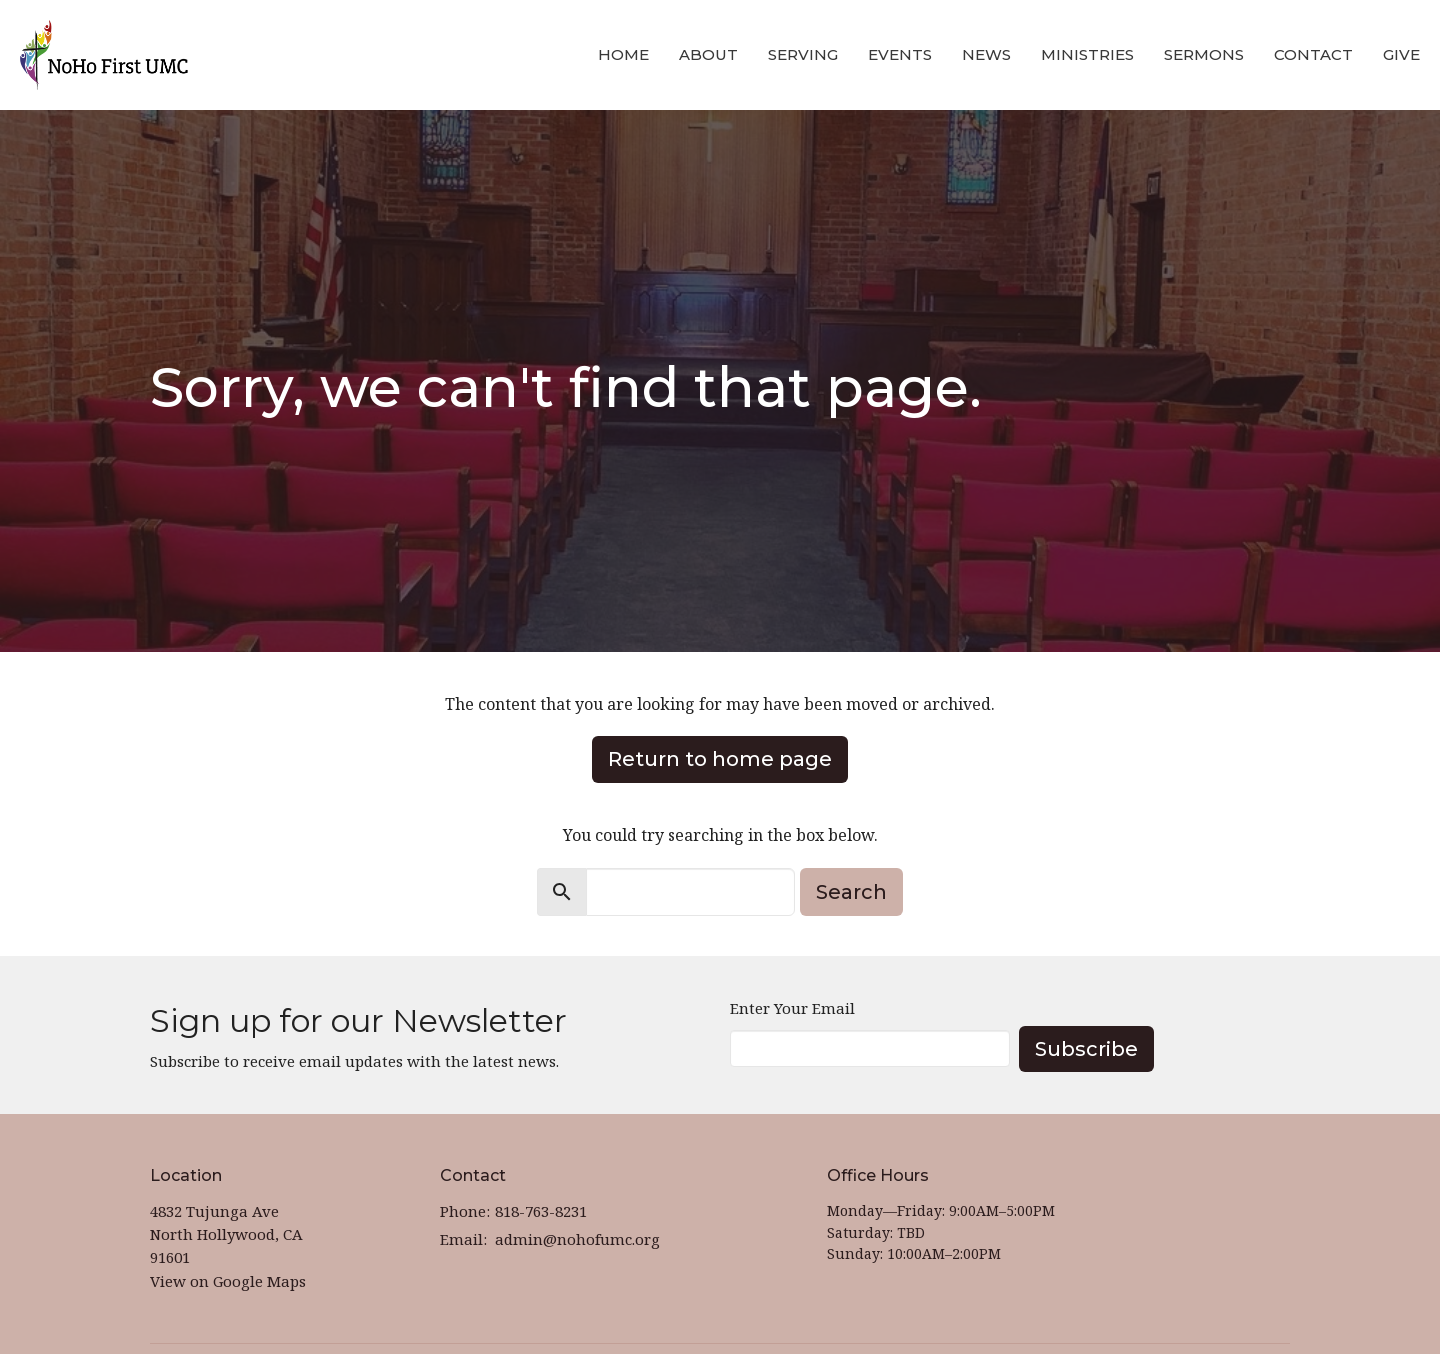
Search (851, 892)
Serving (803, 54)
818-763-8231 (541, 1211)
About (708, 54)
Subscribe (1086, 1049)
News (986, 54)
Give (1401, 54)
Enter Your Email (792, 1008)
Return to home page (720, 759)
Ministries (1087, 54)
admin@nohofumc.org (577, 1239)
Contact (1313, 54)
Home (623, 54)
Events (900, 54)
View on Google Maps (228, 1281)
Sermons (1204, 54)
